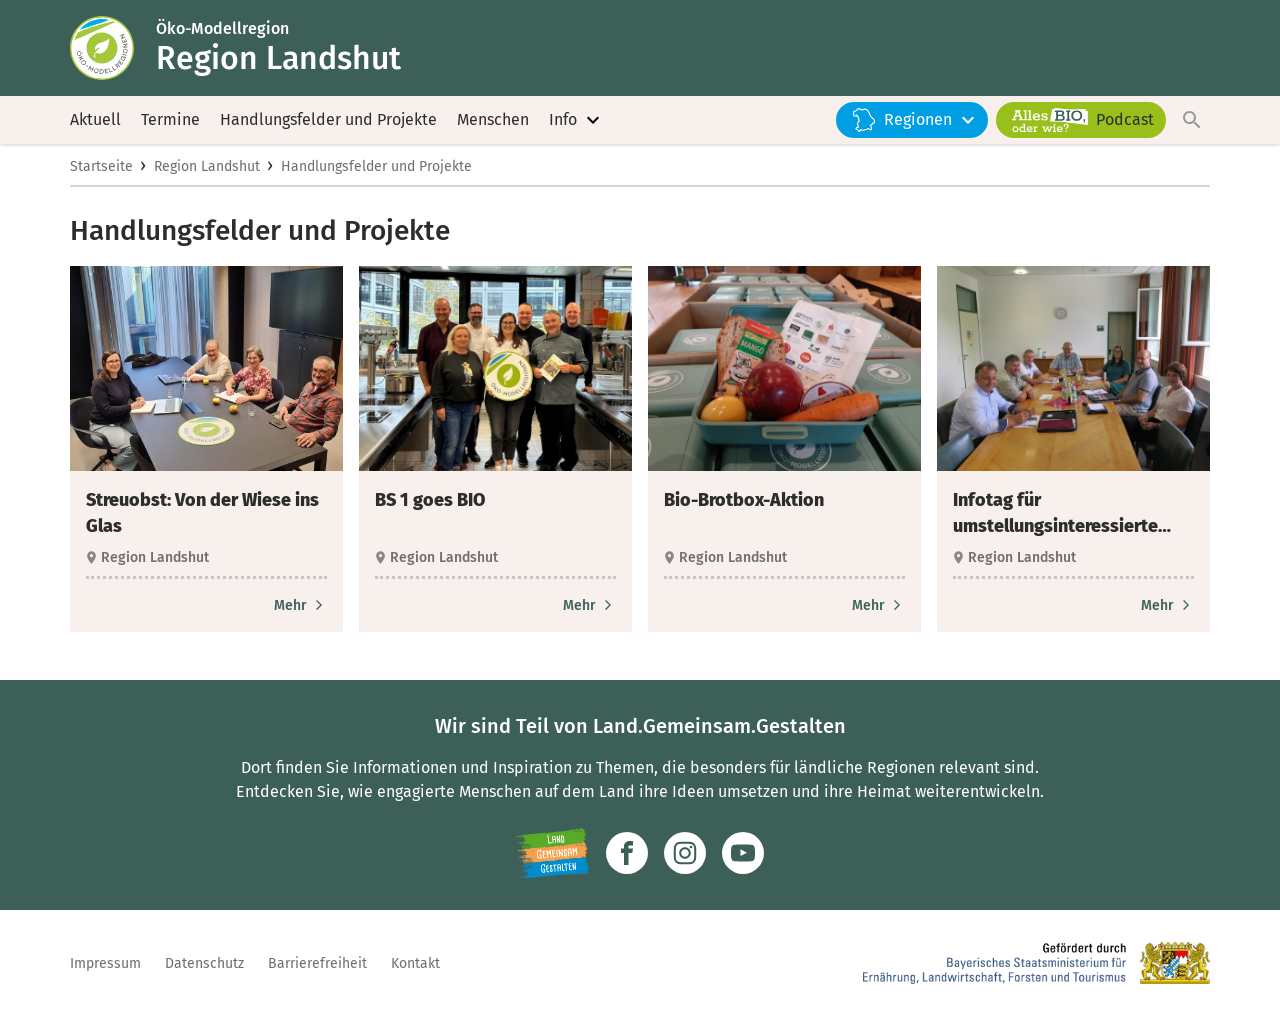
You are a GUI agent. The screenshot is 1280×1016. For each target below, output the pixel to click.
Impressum (105, 963)
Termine (170, 119)
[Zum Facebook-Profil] (627, 853)
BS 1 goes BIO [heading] (430, 500)
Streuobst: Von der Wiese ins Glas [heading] (202, 513)
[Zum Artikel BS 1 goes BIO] (589, 605)
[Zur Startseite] (113, 48)
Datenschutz (204, 963)
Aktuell (95, 119)
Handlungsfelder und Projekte (328, 119)
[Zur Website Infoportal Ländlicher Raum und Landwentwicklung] (552, 853)
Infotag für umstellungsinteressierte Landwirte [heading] (1055, 514)
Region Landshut (207, 166)
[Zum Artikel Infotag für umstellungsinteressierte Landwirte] (1167, 605)
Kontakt (415, 963)
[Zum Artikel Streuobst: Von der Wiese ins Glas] (300, 605)
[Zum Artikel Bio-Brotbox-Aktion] (878, 605)
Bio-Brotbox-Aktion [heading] (744, 500)
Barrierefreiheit (317, 963)
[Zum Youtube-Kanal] (743, 853)
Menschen (493, 119)
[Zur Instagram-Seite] (685, 853)
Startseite (101, 166)
